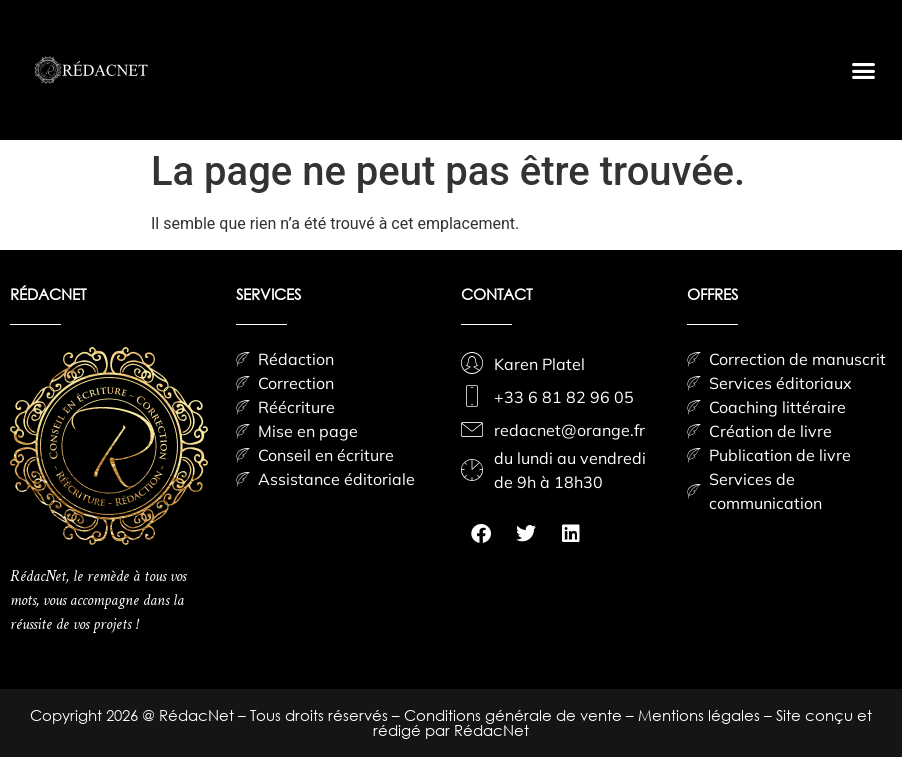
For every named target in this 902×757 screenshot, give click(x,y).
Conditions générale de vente (515, 715)
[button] (863, 70)
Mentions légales (701, 715)
